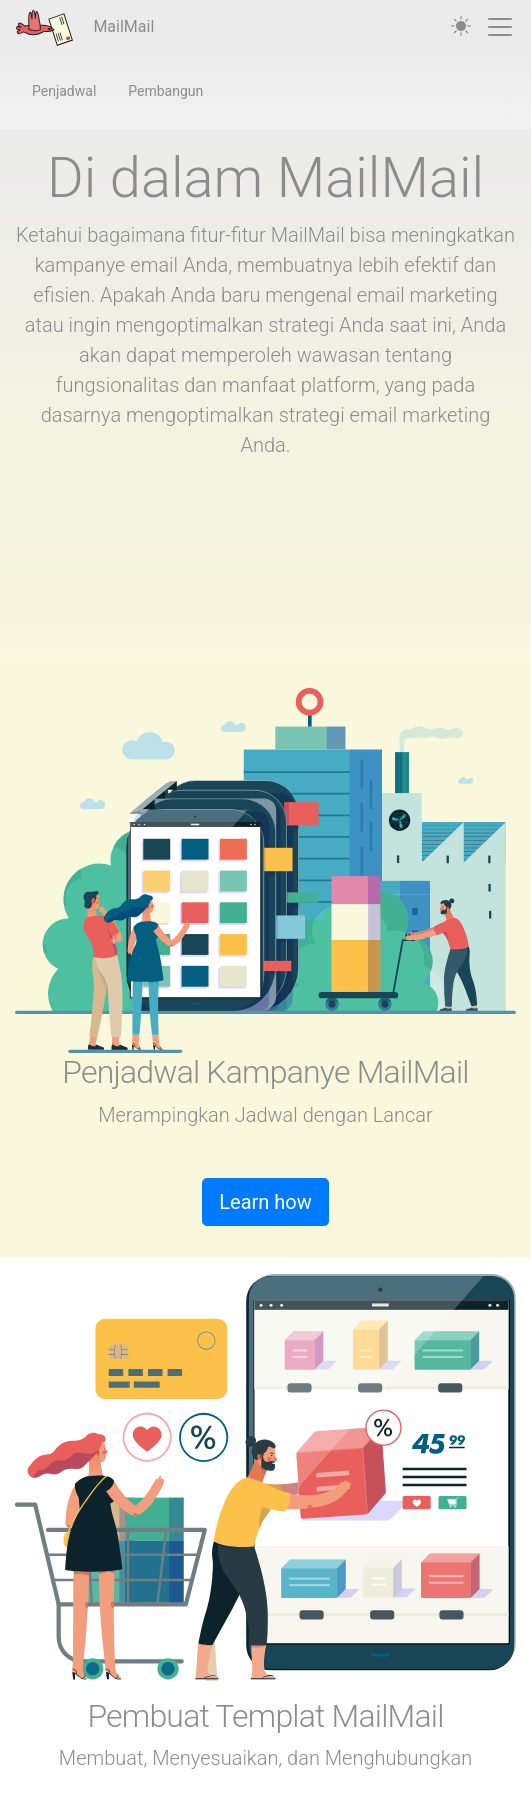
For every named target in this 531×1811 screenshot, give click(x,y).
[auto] (461, 27)
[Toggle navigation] (500, 27)
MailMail (85, 27)
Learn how (265, 1202)
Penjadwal (64, 91)
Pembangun (165, 91)
